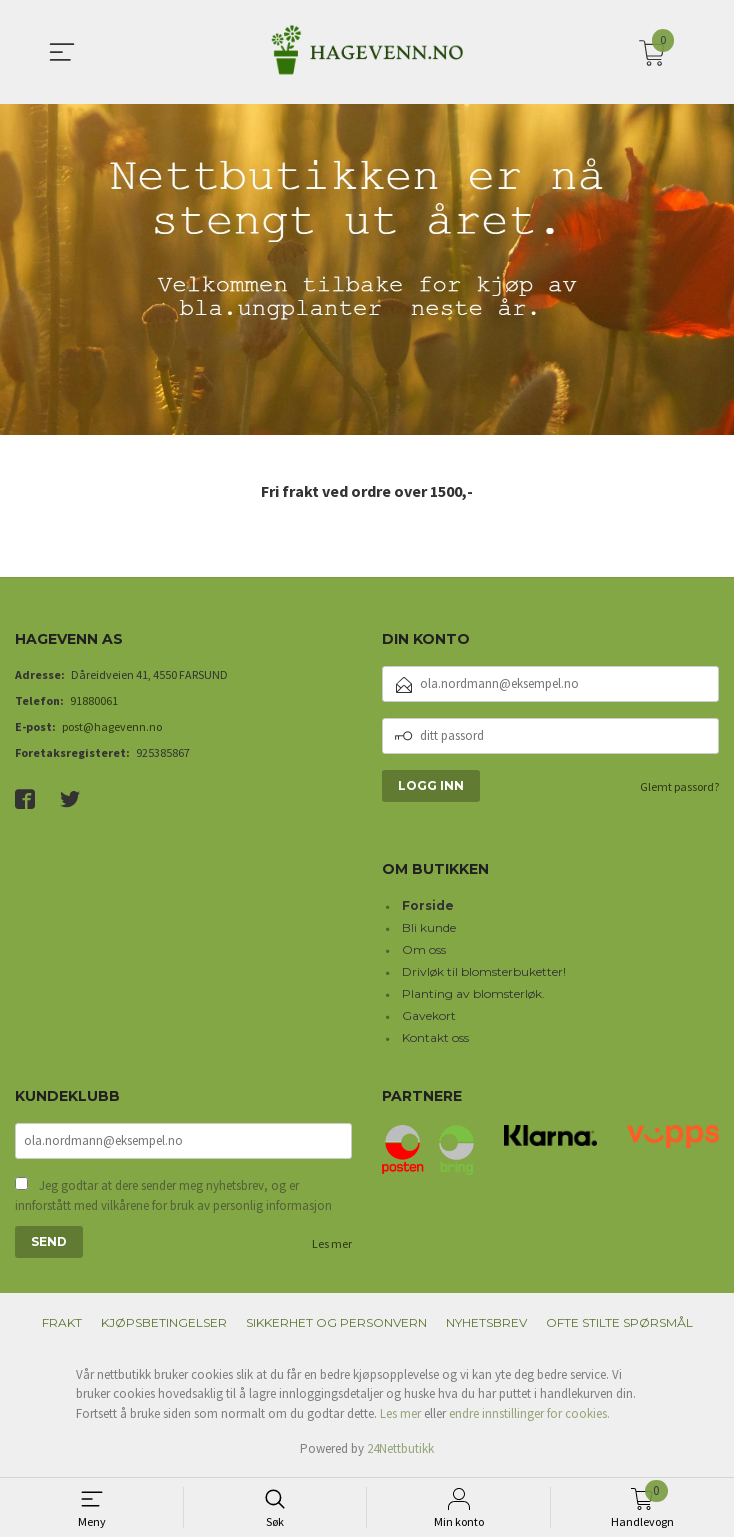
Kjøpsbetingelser (164, 1324)
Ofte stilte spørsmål (619, 1324)
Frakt (62, 1324)
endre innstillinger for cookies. (529, 1415)
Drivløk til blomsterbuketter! (484, 971)
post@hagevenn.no (112, 726)
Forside (428, 905)
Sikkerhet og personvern (336, 1324)
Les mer (332, 1245)
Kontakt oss (435, 1037)
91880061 (94, 700)
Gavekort (429, 1015)
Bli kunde (429, 927)
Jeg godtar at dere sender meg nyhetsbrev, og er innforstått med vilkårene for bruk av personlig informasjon (173, 1197)
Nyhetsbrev (486, 1324)
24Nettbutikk (400, 1450)
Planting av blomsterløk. (473, 993)
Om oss (424, 949)
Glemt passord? (679, 786)
